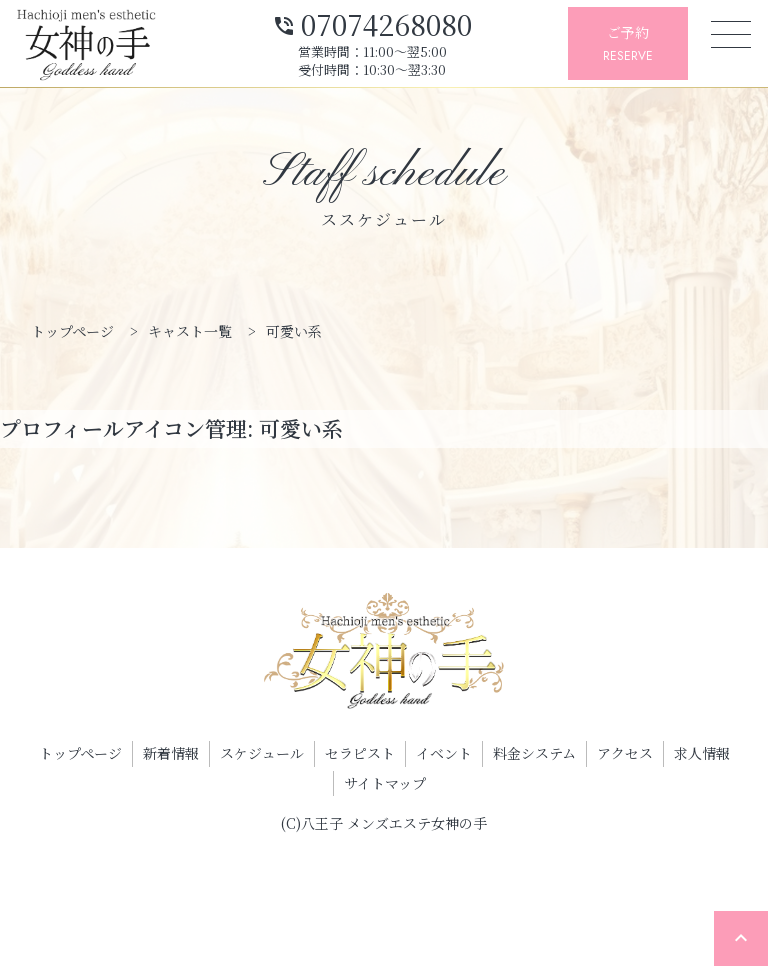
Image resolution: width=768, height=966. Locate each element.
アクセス (625, 753)
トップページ (80, 753)
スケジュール (262, 753)
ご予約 (628, 44)
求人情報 (702, 753)
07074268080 (372, 22)
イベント (444, 753)
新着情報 (171, 753)
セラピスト (360, 753)
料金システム (534, 753)
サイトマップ (385, 783)
